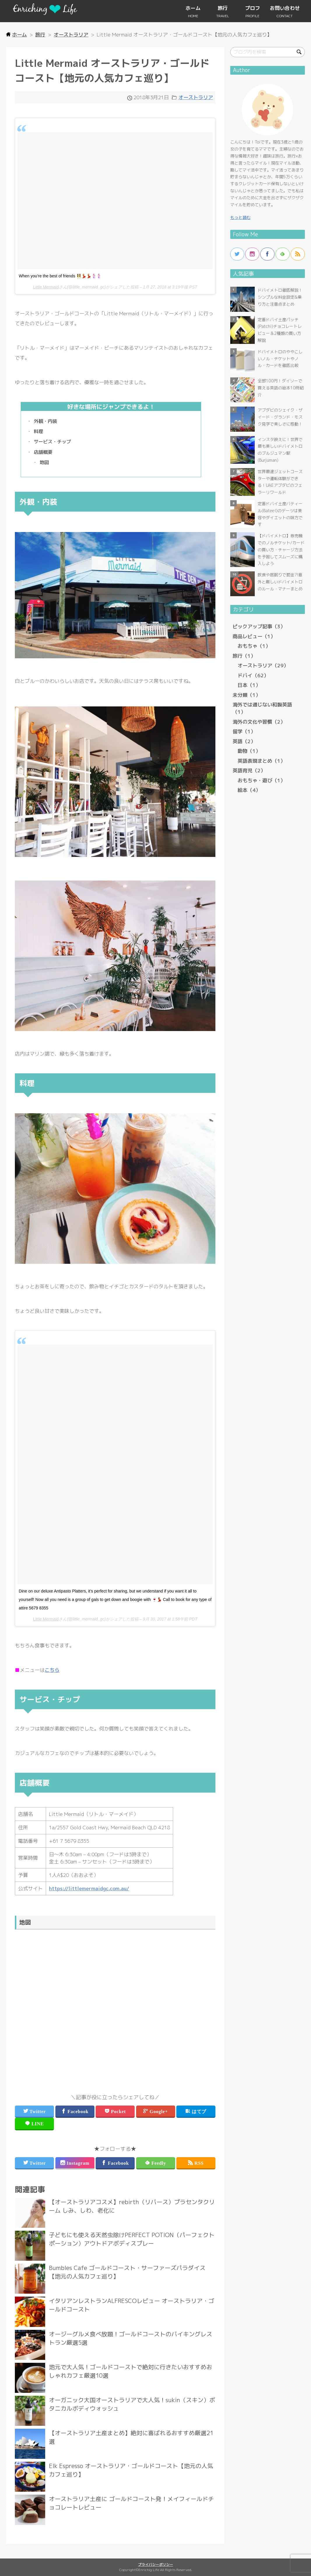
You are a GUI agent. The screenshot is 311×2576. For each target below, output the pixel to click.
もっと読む (240, 217)
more (115, 2213)
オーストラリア (195, 97)
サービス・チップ (52, 441)
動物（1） (249, 751)
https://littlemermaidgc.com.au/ (89, 1888)
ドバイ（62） (253, 675)
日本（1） (249, 685)
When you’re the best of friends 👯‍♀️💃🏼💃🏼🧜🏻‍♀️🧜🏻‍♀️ (60, 276)
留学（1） (244, 731)
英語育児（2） (249, 770)
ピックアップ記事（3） (259, 626)
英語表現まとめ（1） (261, 760)
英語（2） (244, 741)
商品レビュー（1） (254, 636)
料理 (38, 431)
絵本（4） (249, 790)
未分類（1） (247, 695)
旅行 (223, 8)
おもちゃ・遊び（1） (261, 780)
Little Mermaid (46, 287)
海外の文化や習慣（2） (259, 721)
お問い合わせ (285, 8)
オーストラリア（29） (263, 665)
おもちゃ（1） (254, 646)
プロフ (252, 8)
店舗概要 (43, 452)
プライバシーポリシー (155, 2564)
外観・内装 (45, 421)
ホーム (193, 8)
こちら (52, 1670)
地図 (44, 462)
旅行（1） (244, 655)
